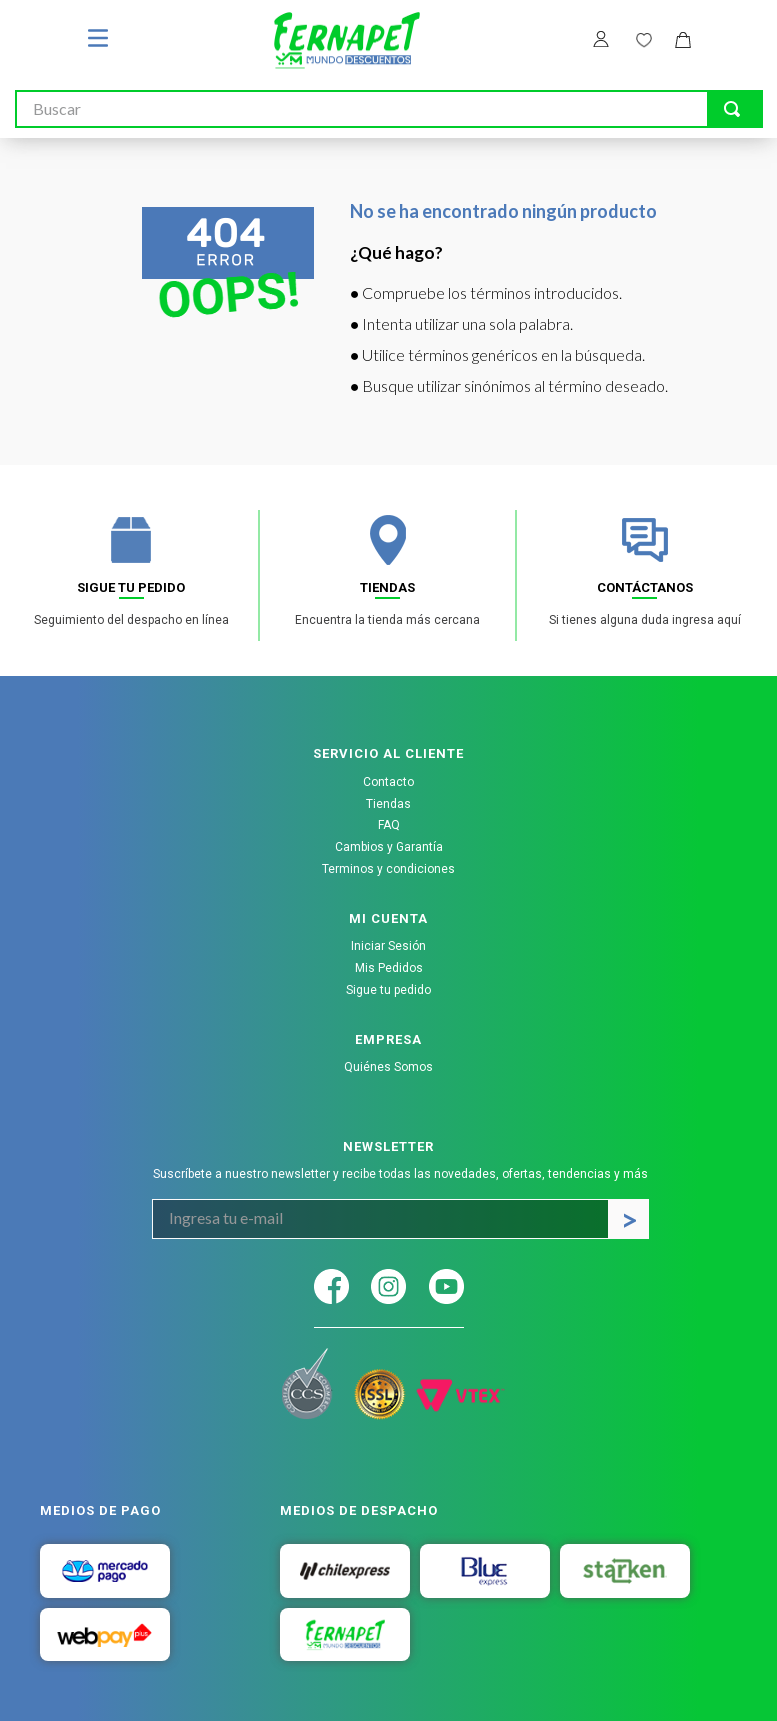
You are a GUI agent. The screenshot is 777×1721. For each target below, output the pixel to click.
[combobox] (389, 109)
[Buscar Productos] (732, 109)
